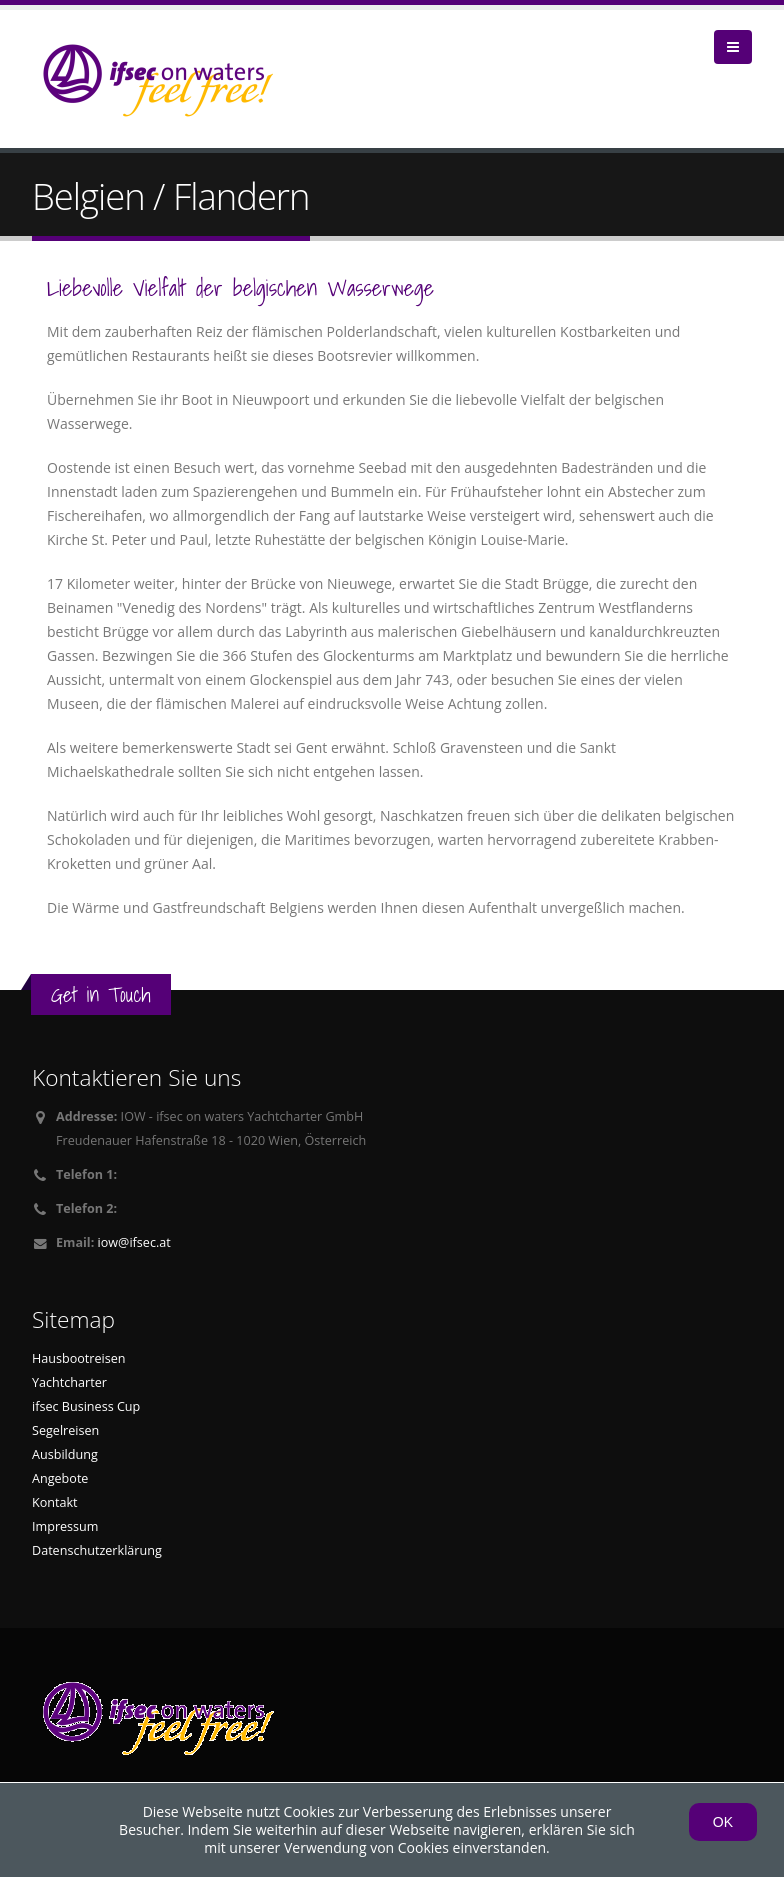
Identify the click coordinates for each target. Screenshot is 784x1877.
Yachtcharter (69, 1382)
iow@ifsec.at (134, 1242)
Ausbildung (65, 1454)
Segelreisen (65, 1430)
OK (723, 1822)
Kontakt (55, 1502)
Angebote (60, 1478)
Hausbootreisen (79, 1358)
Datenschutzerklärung (97, 1550)
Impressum (65, 1526)
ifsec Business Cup (86, 1406)
